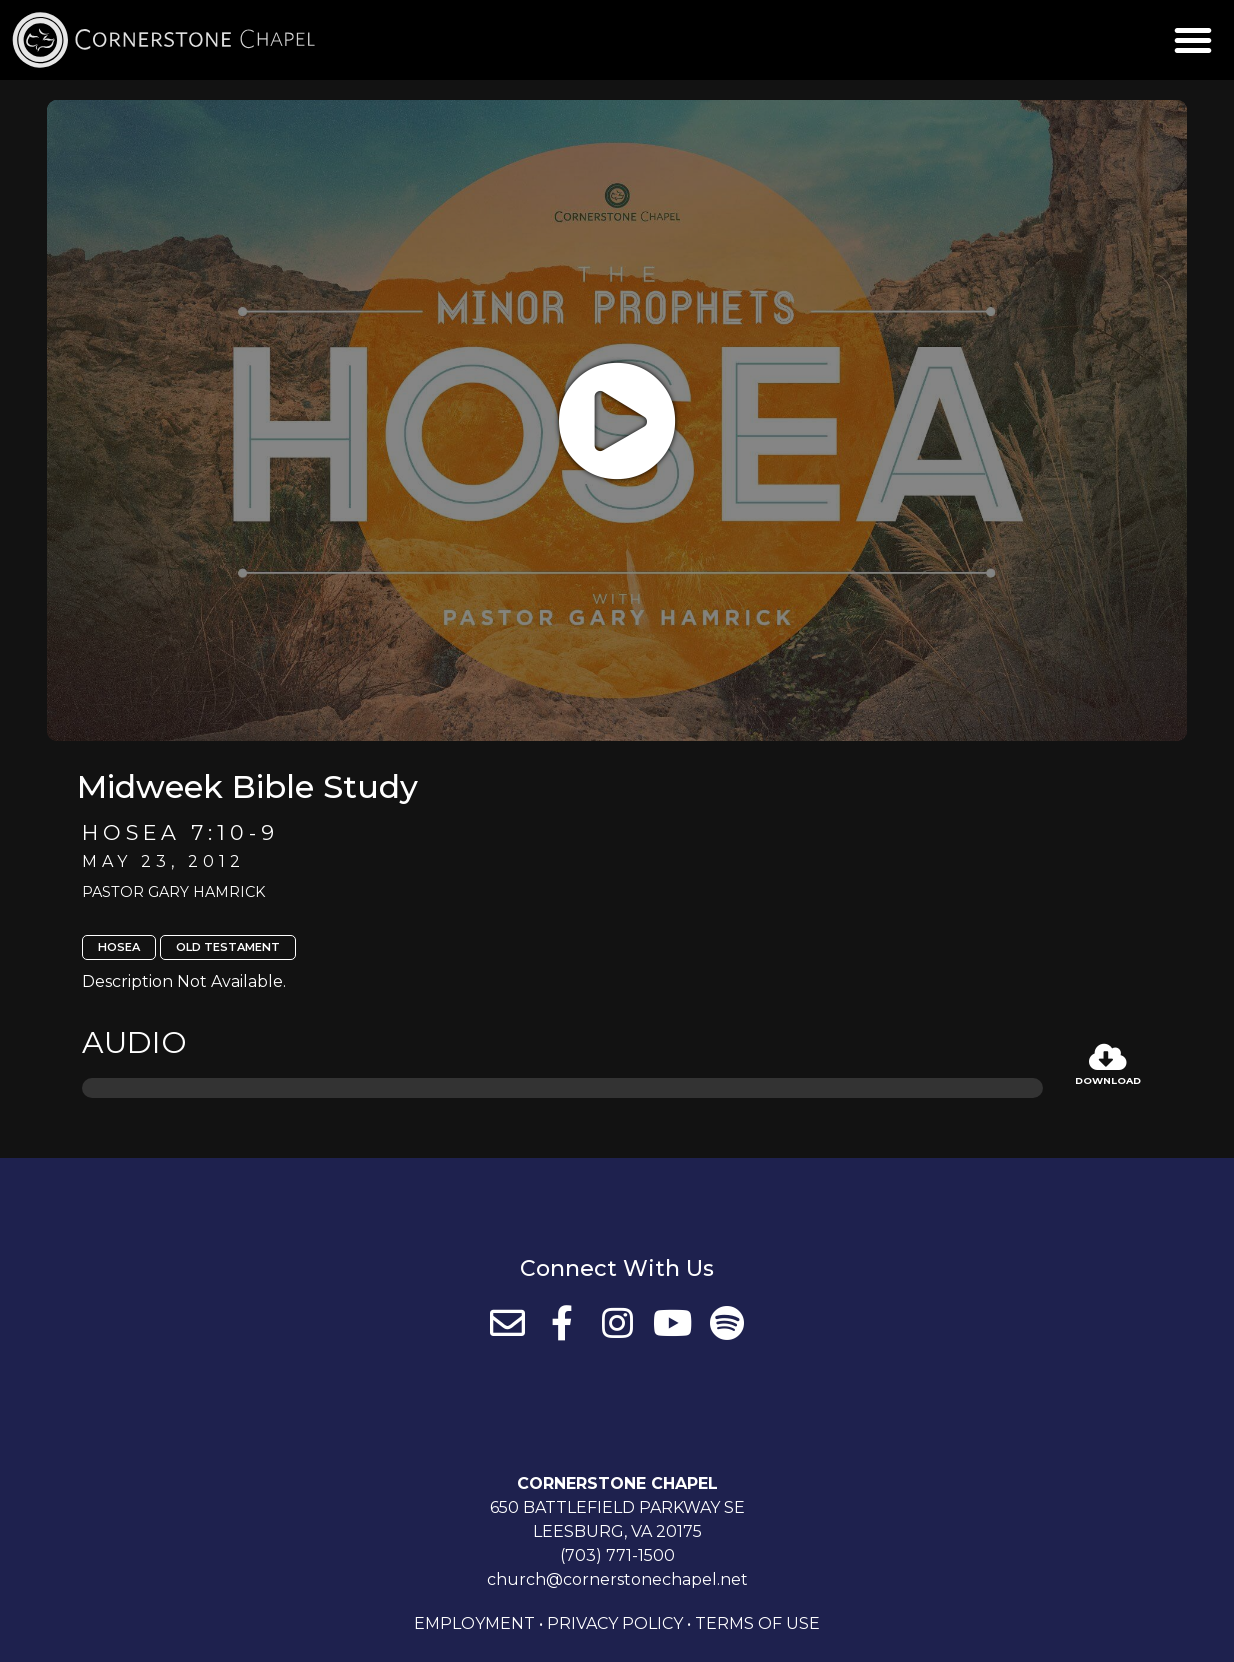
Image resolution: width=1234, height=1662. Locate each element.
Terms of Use (757, 1623)
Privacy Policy (615, 1623)
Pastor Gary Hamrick (173, 892)
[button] (1193, 40)
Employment (474, 1623)
